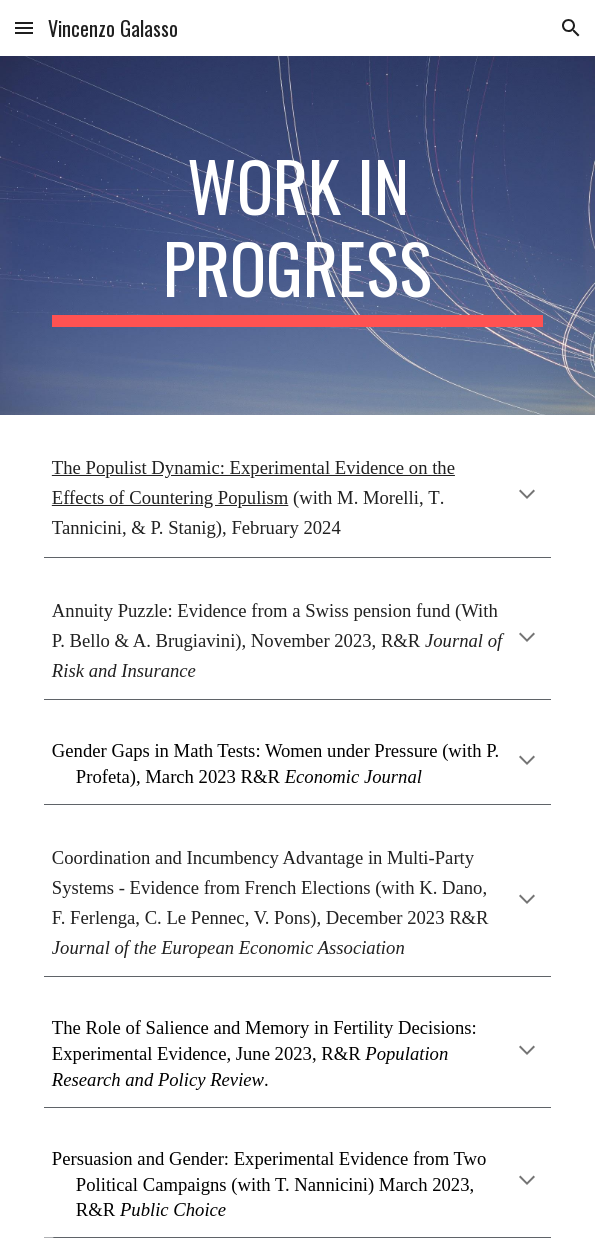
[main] (297, 235)
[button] (24, 27)
